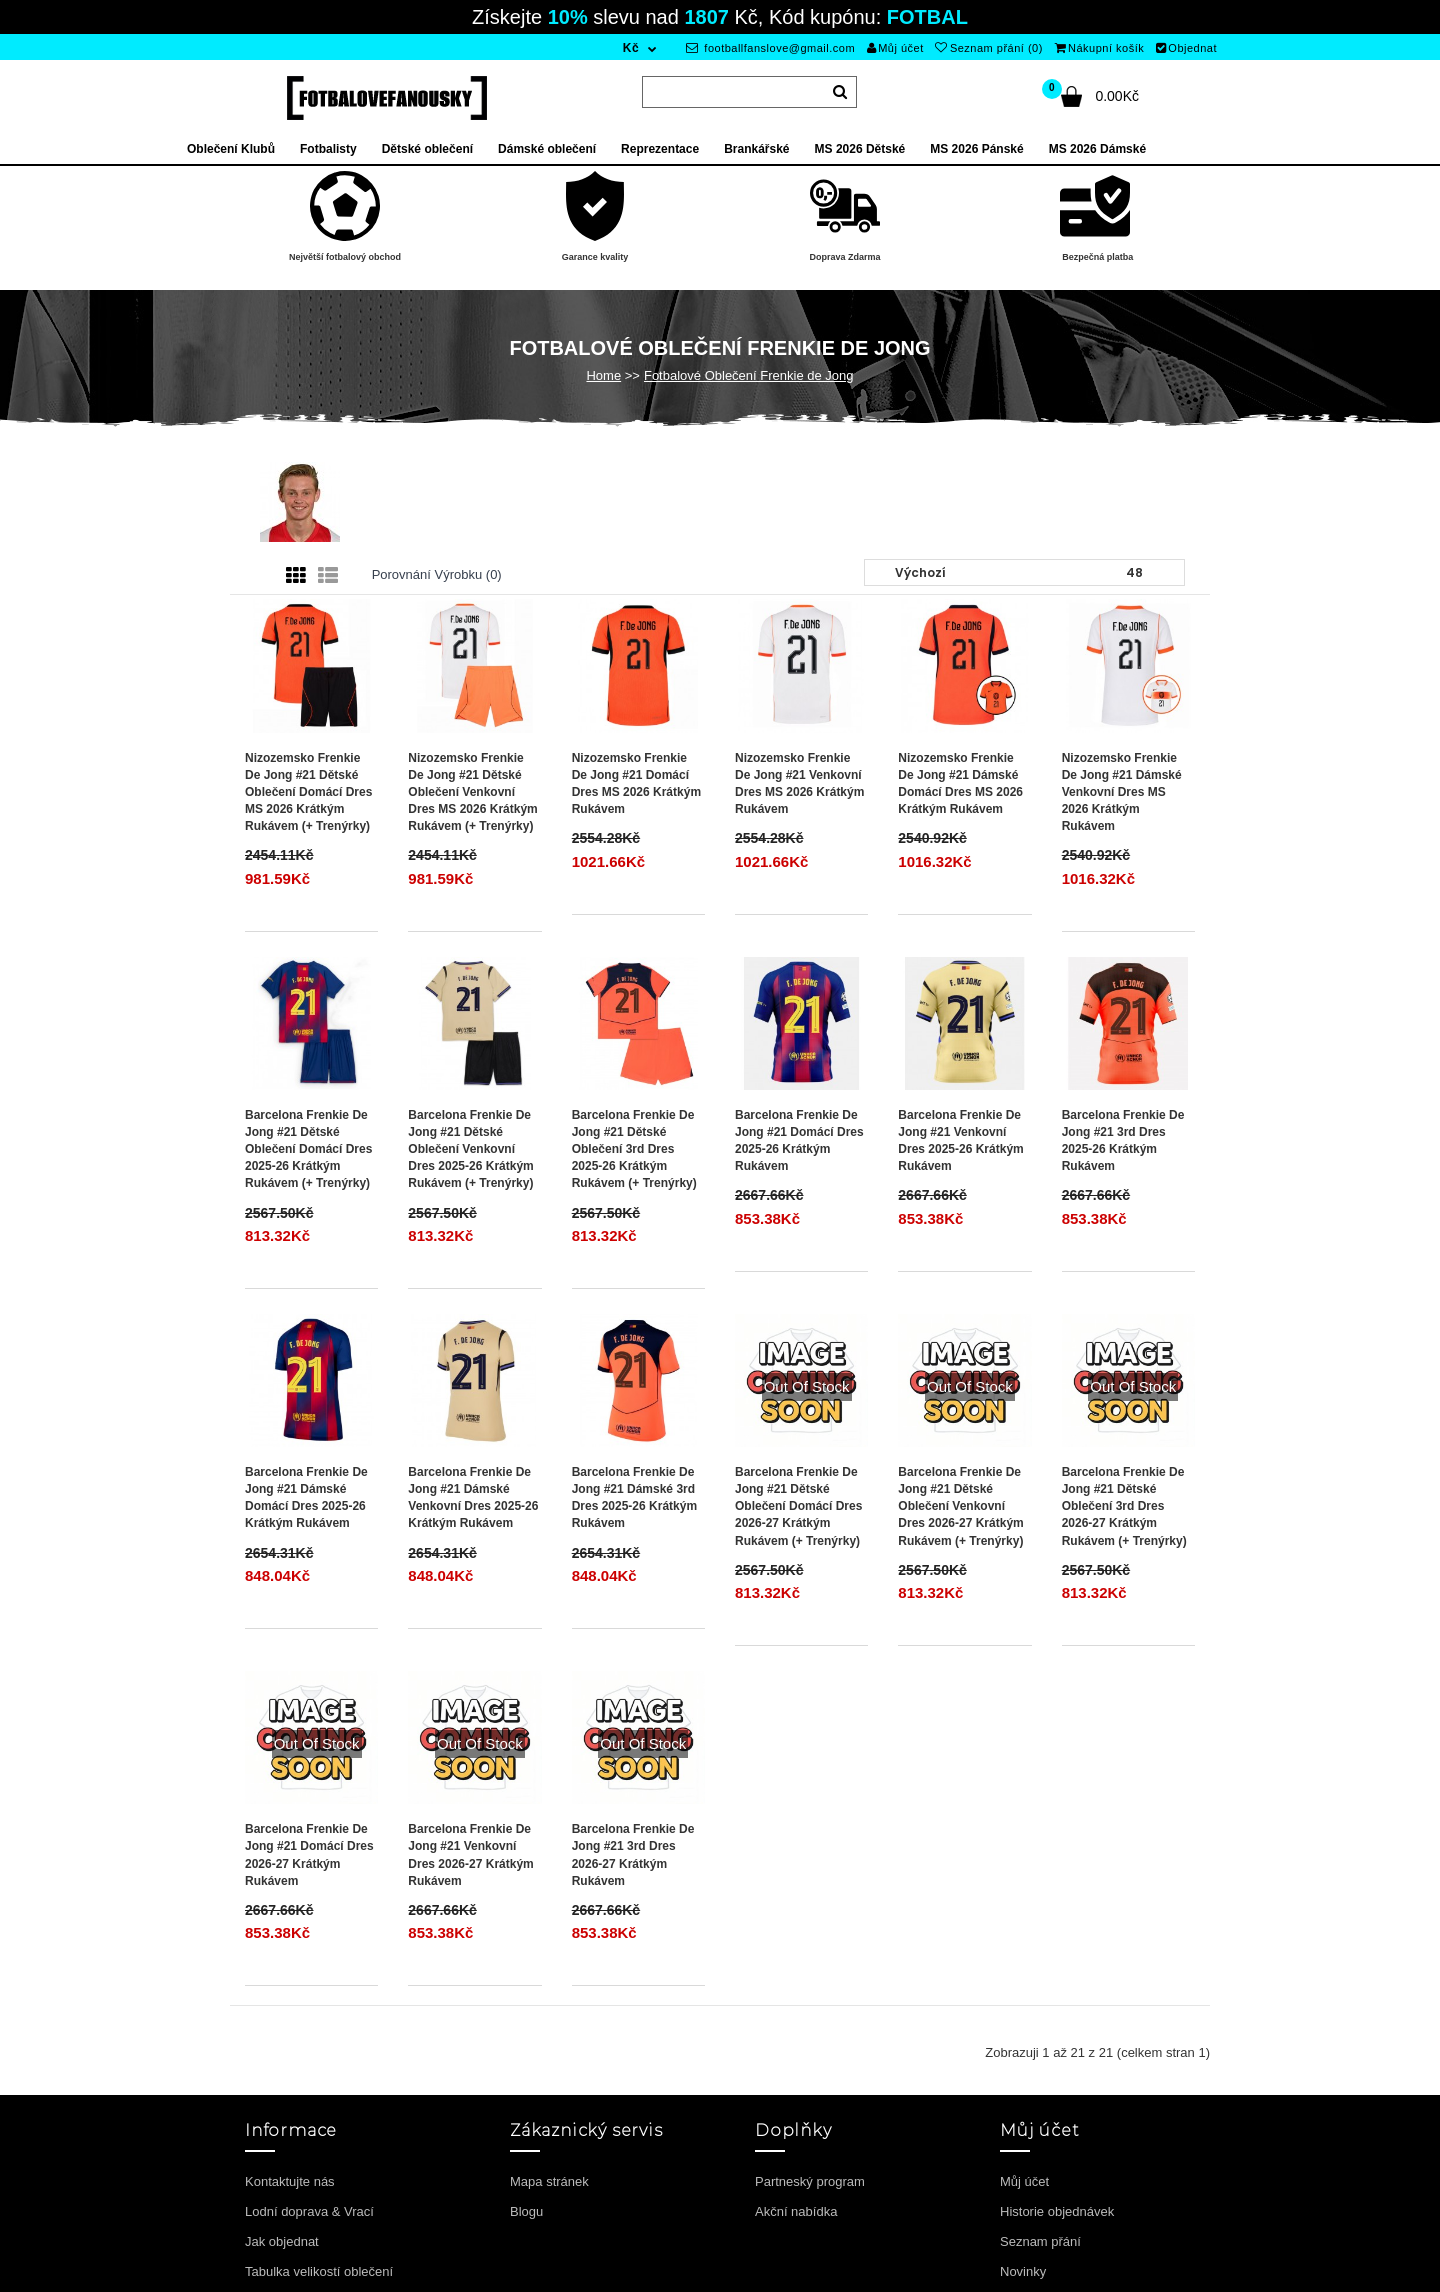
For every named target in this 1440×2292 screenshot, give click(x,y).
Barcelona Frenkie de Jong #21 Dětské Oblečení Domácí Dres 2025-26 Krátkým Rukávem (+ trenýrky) (308, 1149)
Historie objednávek (1057, 2211)
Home (603, 375)
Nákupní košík (1100, 48)
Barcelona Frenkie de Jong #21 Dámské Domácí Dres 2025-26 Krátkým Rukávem (306, 1497)
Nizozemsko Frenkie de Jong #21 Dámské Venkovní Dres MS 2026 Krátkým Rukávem (1122, 792)
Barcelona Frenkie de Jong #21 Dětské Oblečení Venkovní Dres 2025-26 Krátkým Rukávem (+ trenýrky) (470, 1149)
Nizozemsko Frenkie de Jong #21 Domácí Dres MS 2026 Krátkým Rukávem (636, 783)
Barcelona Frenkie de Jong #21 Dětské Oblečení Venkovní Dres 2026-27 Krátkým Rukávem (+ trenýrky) (960, 1506)
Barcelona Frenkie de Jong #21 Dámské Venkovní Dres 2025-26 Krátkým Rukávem (473, 1497)
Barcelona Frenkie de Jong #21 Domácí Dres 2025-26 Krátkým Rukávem (799, 1140)
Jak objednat (282, 2241)
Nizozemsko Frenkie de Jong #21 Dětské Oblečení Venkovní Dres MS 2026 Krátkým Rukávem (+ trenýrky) (472, 792)
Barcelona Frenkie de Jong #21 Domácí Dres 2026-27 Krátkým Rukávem (309, 1854)
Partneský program (810, 2181)
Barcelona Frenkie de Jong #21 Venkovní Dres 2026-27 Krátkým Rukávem (470, 1854)
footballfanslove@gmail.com (770, 48)
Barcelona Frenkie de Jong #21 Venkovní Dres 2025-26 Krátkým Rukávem (960, 1140)
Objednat (1186, 48)
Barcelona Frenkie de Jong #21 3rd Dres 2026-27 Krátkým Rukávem (633, 1854)
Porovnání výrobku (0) (437, 574)
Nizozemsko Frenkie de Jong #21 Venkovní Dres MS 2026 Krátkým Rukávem (799, 783)
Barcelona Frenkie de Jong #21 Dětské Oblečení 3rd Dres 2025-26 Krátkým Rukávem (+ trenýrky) (634, 1149)
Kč (631, 48)
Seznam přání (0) (988, 48)
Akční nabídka (796, 2211)
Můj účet (895, 48)
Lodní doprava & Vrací (309, 2211)
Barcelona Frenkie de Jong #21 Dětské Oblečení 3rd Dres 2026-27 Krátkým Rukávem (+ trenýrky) (1124, 1506)
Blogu (526, 2211)
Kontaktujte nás (290, 2181)
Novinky (1023, 2271)
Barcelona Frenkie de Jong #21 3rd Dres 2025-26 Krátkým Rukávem (1123, 1140)
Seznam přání (1040, 2241)
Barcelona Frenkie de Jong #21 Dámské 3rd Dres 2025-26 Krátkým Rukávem (634, 1497)
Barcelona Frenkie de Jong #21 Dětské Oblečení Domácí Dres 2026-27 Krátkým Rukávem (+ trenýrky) (798, 1506)
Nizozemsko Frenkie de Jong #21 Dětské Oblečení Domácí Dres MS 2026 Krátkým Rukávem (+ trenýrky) (308, 792)
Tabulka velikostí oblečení (319, 2271)
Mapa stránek (549, 2181)
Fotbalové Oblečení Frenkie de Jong (749, 375)
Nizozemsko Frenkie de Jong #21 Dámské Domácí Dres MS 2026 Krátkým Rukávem (960, 783)
